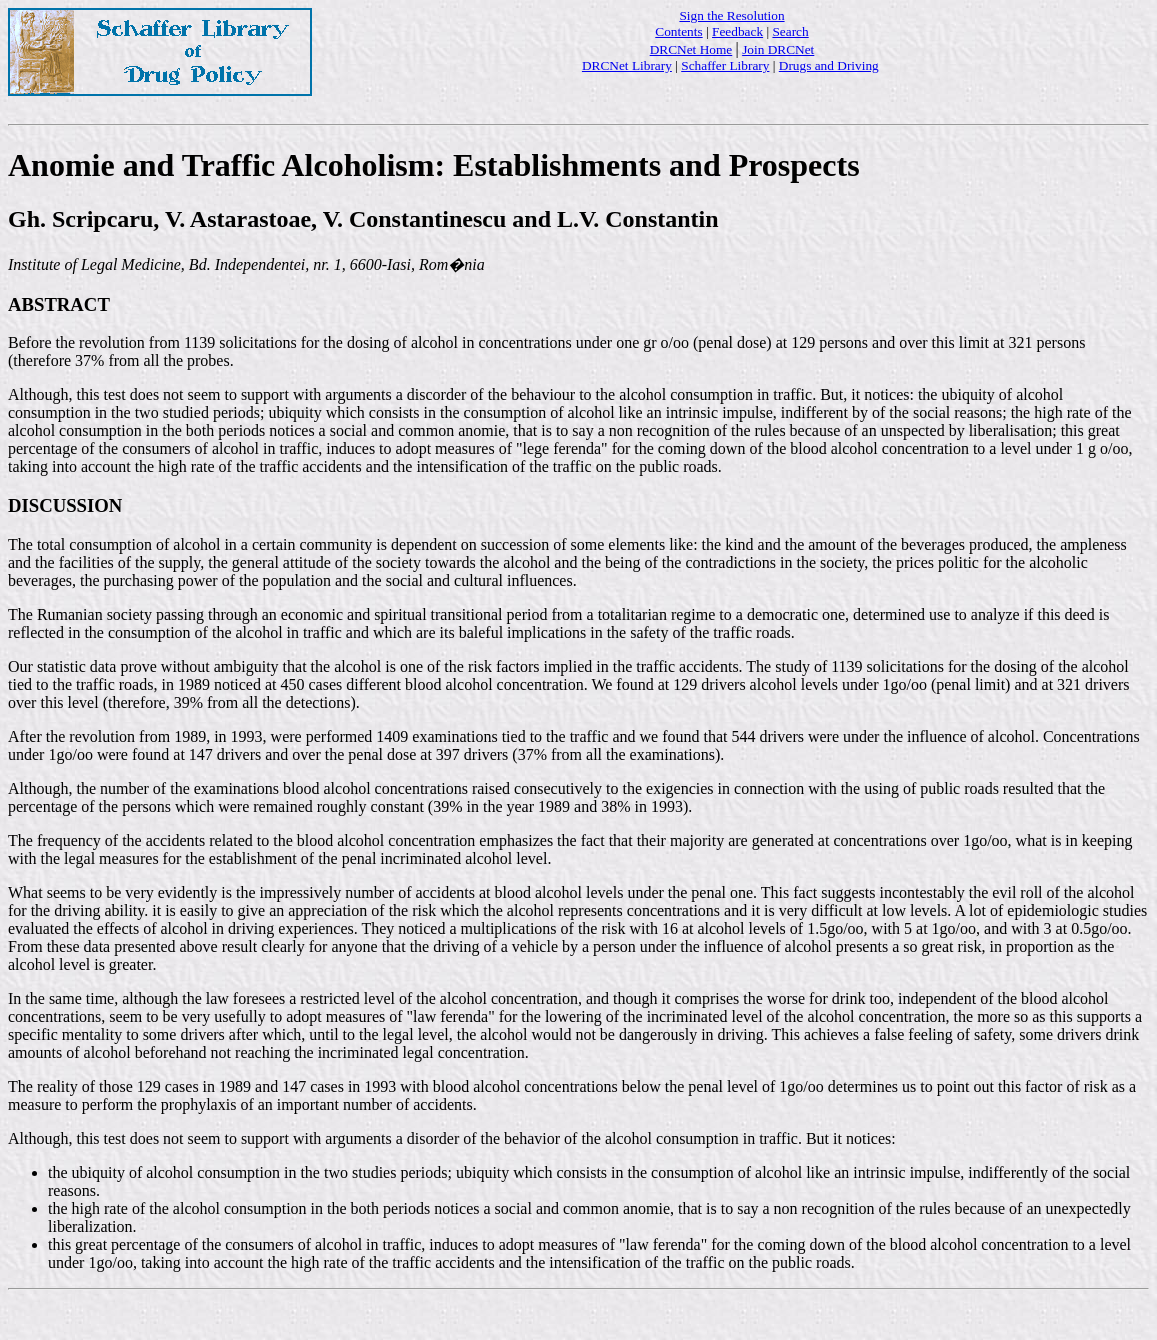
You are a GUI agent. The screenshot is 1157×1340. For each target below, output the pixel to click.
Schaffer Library (725, 65)
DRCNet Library (627, 65)
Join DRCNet (778, 49)
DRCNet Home (691, 49)
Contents (678, 31)
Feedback (737, 31)
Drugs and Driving (829, 65)
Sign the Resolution (731, 15)
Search (790, 31)
